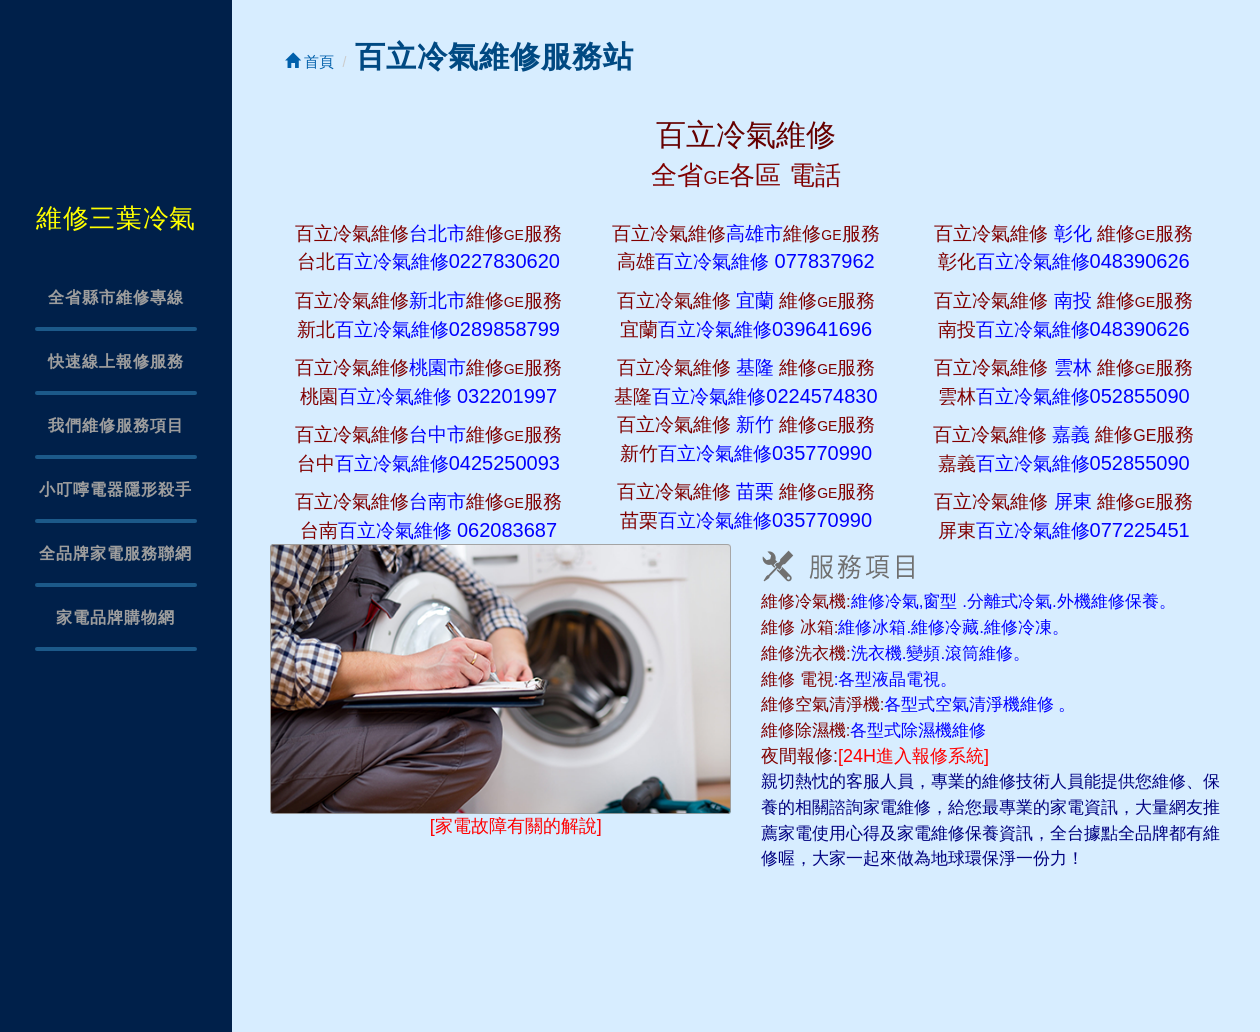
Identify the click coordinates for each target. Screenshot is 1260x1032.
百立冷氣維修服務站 (494, 56)
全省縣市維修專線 (116, 297)
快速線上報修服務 (116, 361)
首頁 (309, 61)
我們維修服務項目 (116, 425)
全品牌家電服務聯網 (115, 553)
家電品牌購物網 (115, 617)
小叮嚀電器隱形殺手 (115, 489)
